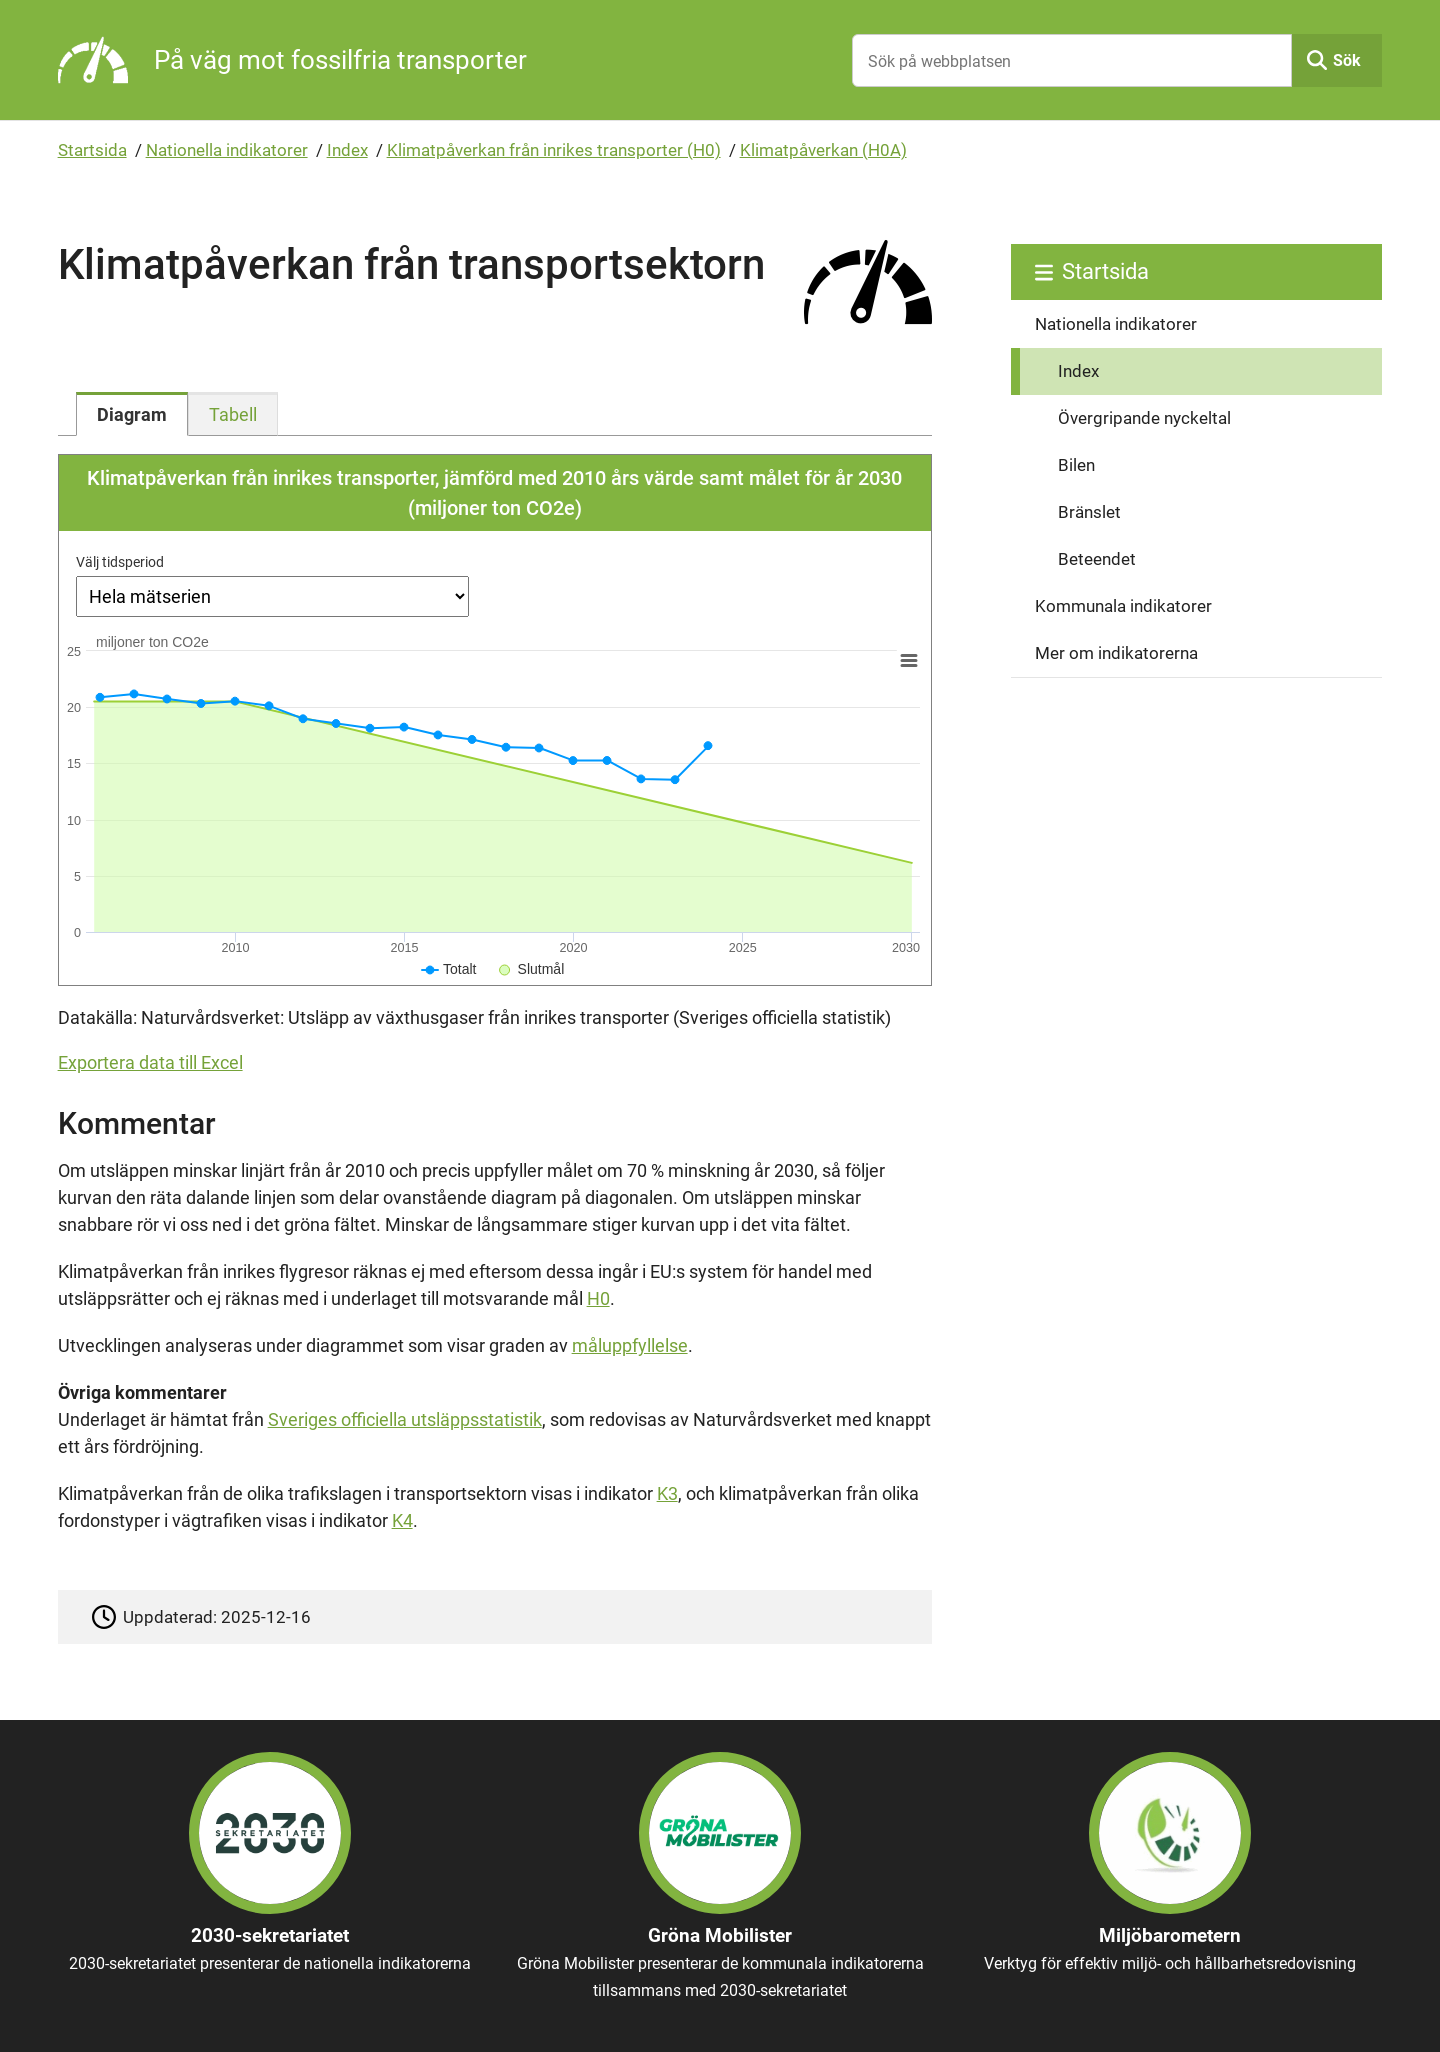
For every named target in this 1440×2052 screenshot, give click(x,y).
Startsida (92, 150)
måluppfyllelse (630, 1345)
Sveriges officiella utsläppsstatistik (405, 1419)
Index (347, 150)
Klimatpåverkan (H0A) (823, 150)
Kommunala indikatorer (1123, 606)
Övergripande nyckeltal (1144, 418)
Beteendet (1097, 559)
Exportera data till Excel (150, 1062)
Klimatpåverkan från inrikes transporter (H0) (554, 150)
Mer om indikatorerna (1116, 653)
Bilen (1076, 465)
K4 (402, 1520)
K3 (667, 1493)
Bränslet (1089, 512)
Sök (1347, 60)
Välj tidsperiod (120, 562)
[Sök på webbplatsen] (1072, 60)
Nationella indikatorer (227, 150)
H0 (598, 1298)
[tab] (132, 414)
